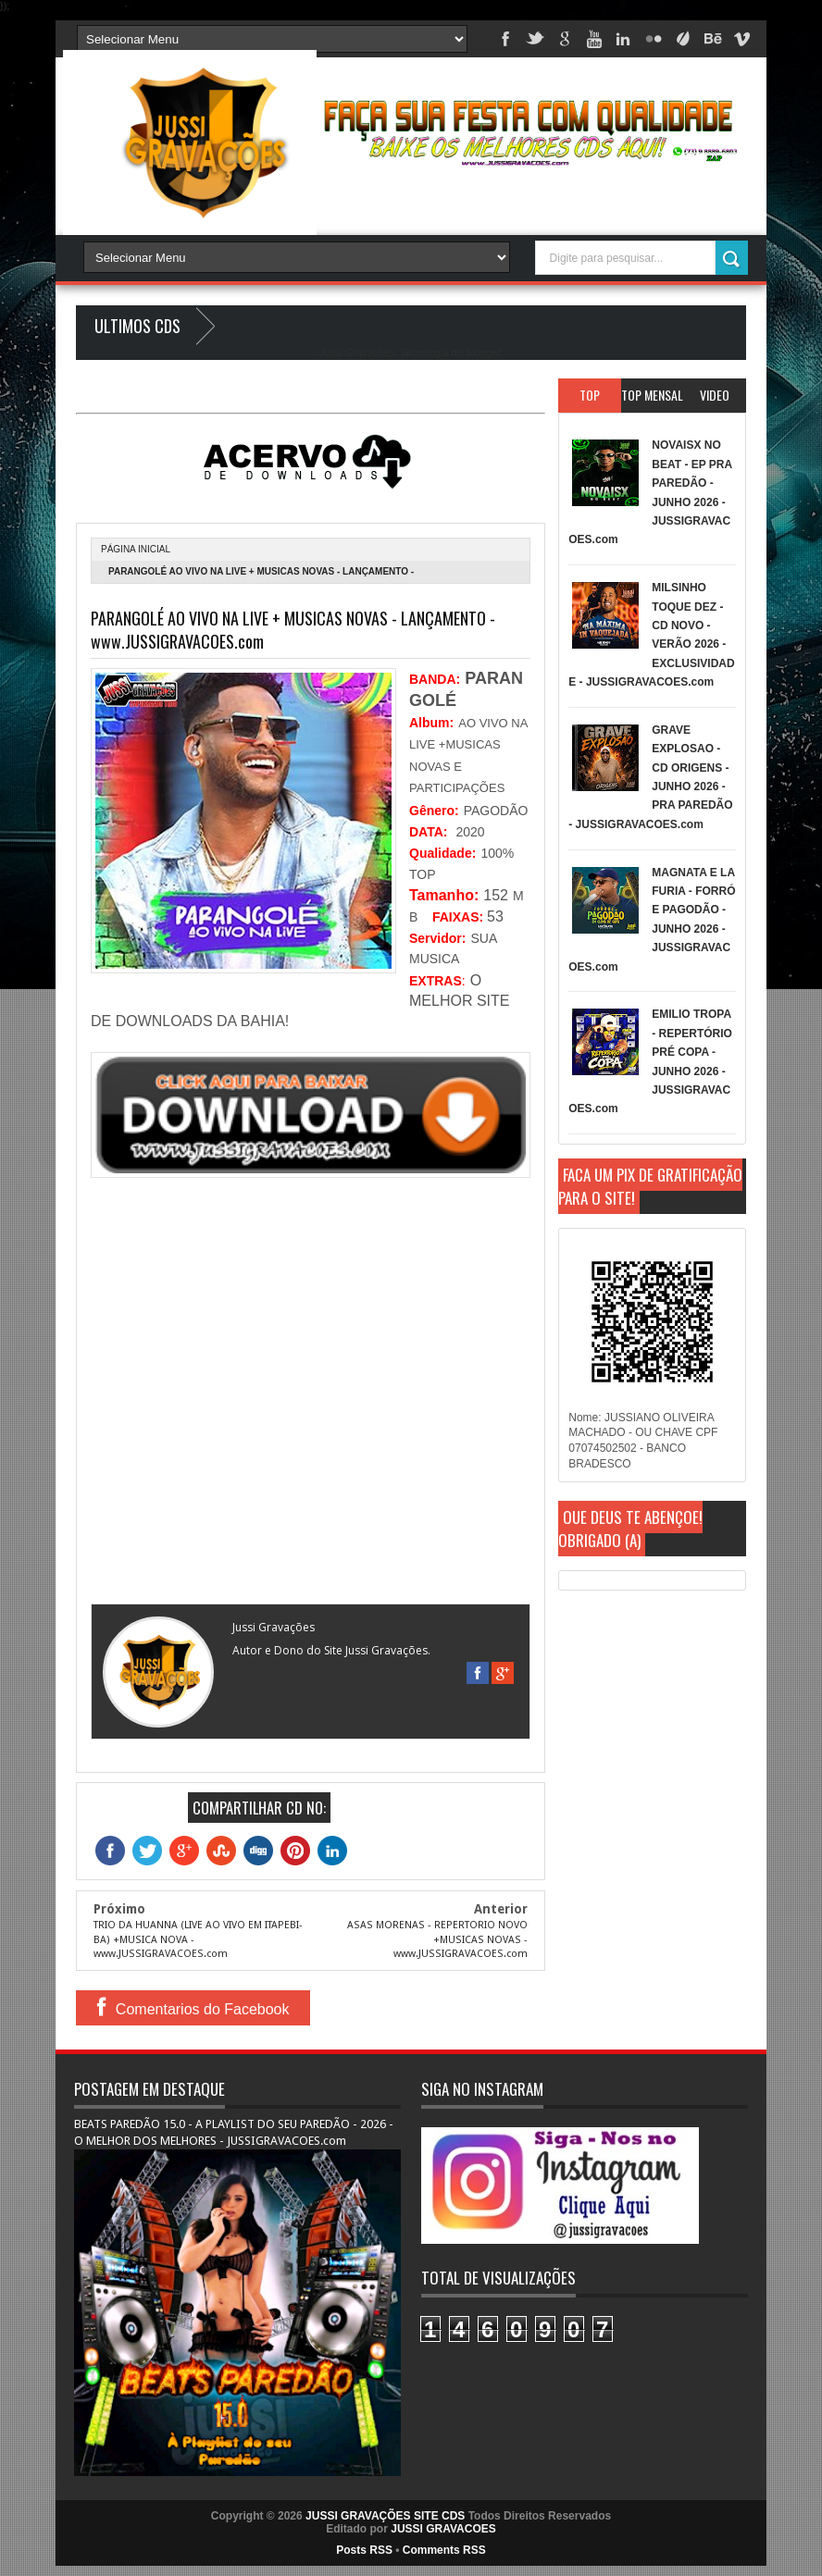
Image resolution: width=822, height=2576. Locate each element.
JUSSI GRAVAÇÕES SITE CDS (385, 2515)
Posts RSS (364, 2550)
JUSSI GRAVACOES (443, 2528)
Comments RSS (444, 2550)
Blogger (483, 352)
